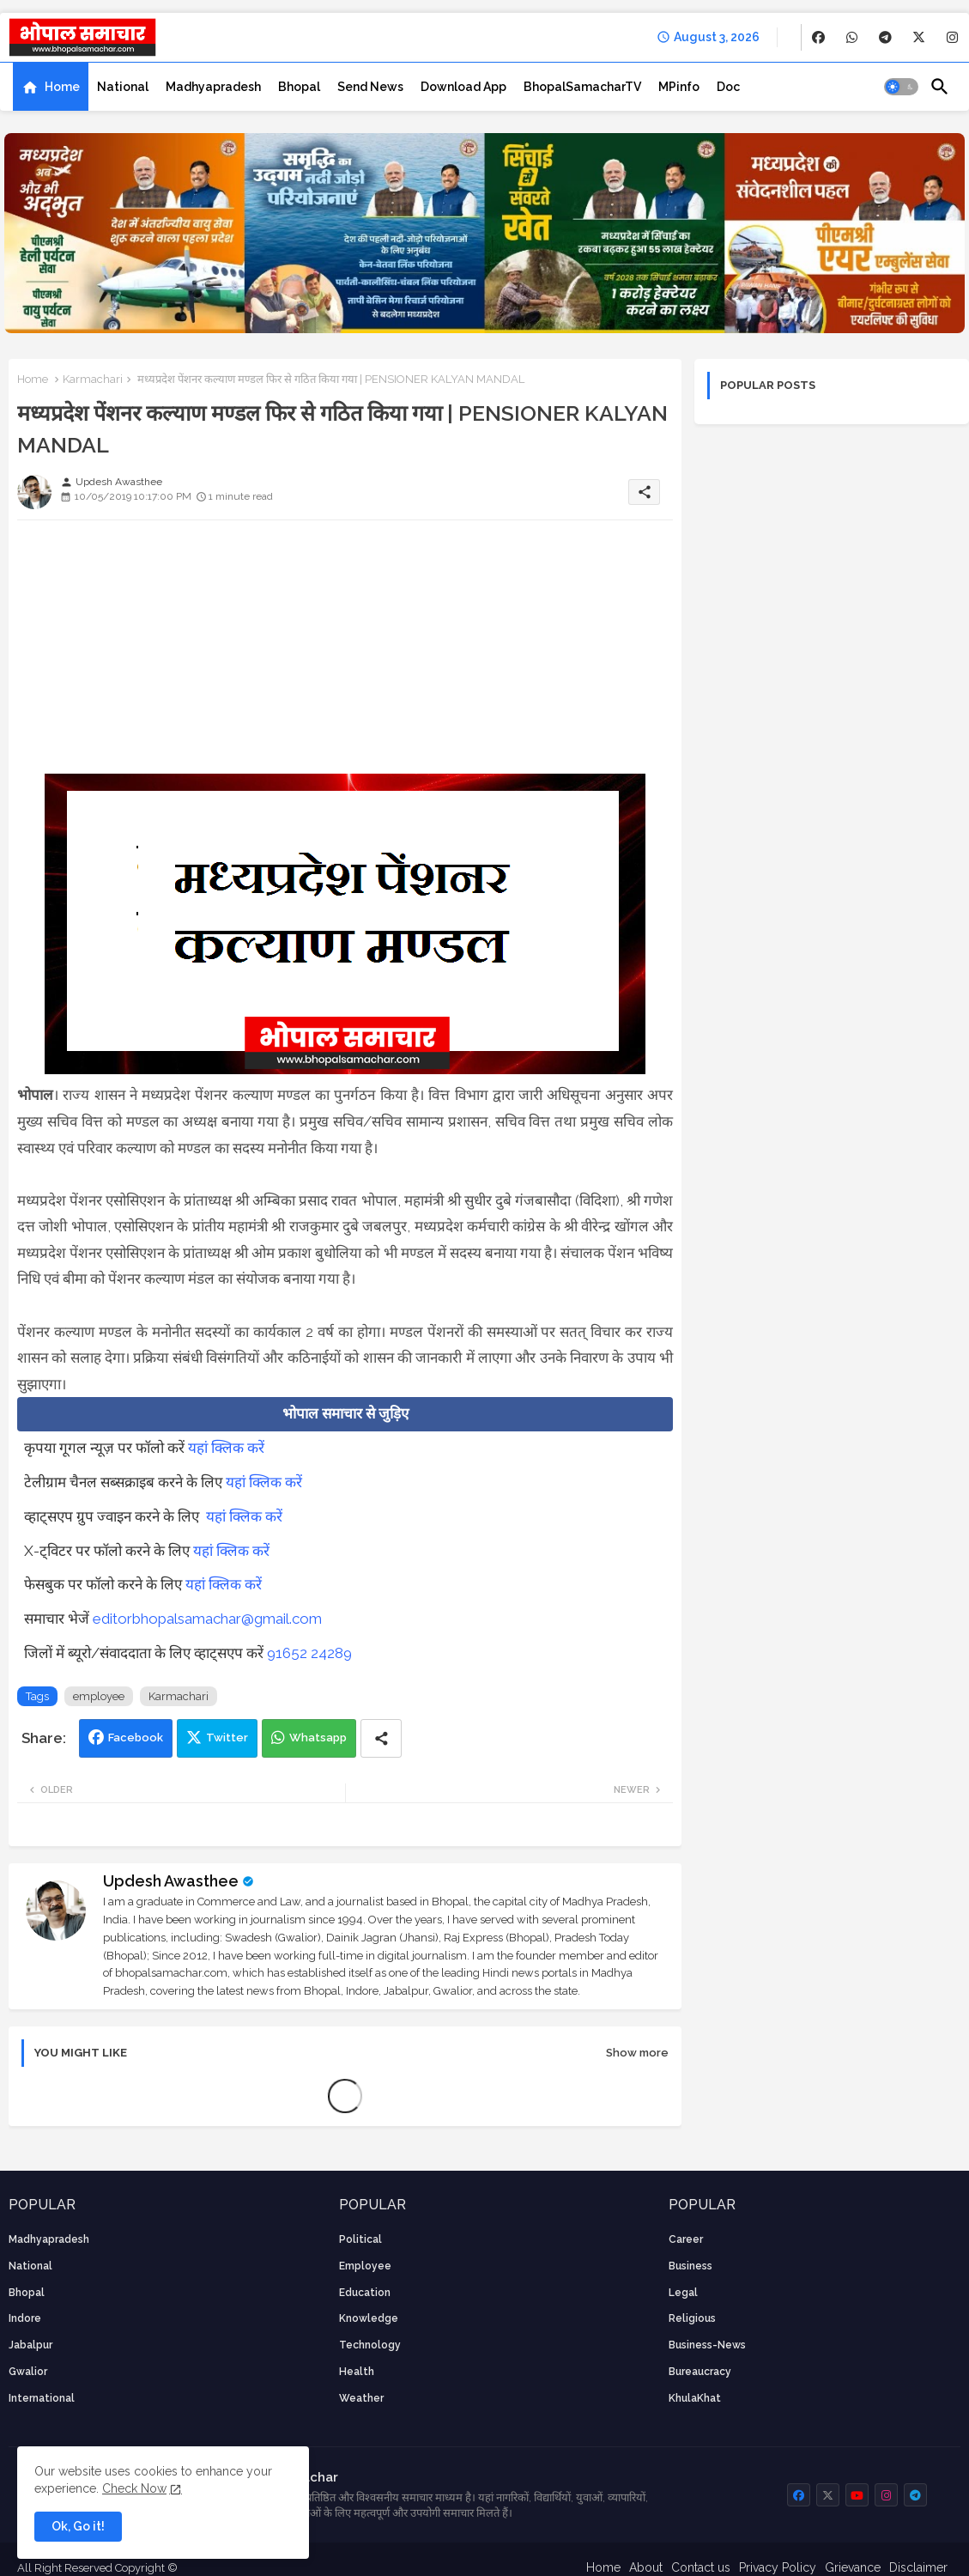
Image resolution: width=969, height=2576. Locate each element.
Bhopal (299, 87)
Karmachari (93, 379)
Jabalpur (30, 2345)
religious (692, 2318)
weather (361, 2398)
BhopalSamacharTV (582, 87)
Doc (728, 87)
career (686, 2239)
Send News (370, 87)
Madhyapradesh (213, 87)
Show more (637, 2052)
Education (365, 2293)
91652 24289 (309, 1653)
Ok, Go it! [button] (78, 2526)
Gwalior (28, 2372)
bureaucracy (700, 2372)
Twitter (227, 1737)
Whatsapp (318, 1737)
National (122, 87)
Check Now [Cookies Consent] (134, 2488)
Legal (683, 2293)
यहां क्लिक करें (226, 1447)
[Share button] (381, 1738)
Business (690, 2266)
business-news (707, 2345)
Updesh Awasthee (171, 1881)
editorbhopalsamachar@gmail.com (207, 1618)
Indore (25, 2318)
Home (62, 87)
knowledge (368, 2318)
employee (98, 1696)
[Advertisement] (345, 653)
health (356, 2372)
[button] (901, 86)
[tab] (50, 87)
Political (360, 2239)
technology (370, 2345)
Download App (463, 87)
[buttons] (818, 37)
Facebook (135, 1737)
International (42, 2398)
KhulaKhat (695, 2398)
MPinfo (678, 87)
